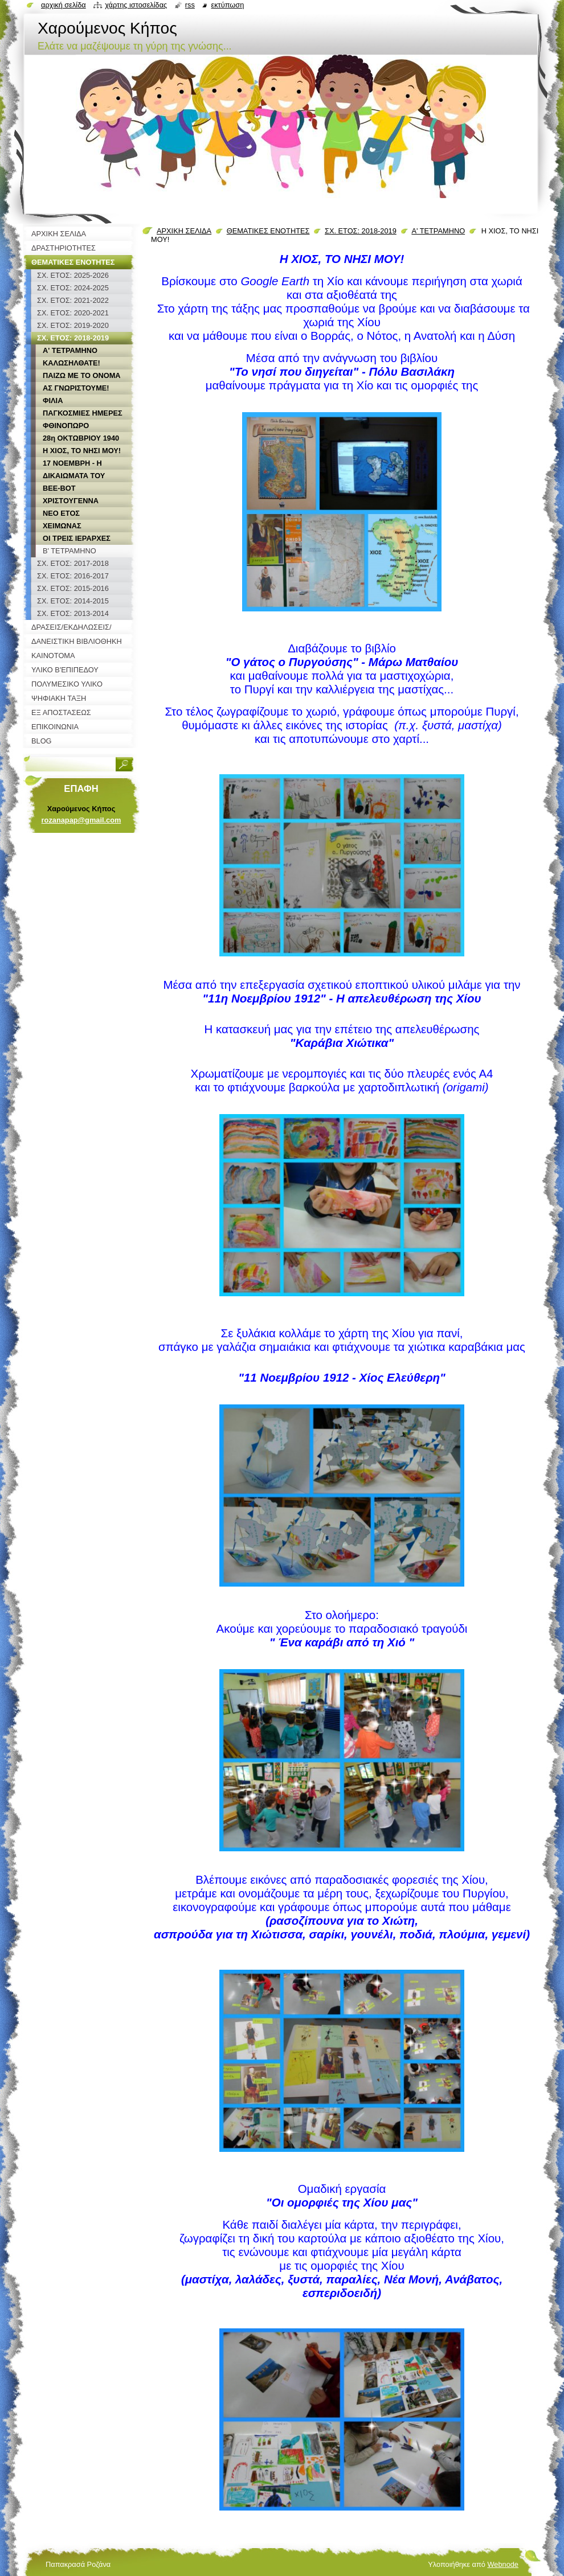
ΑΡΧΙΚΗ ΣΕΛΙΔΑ (184, 231)
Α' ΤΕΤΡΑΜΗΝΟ (438, 231)
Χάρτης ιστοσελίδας (136, 5)
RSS (190, 5)
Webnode (502, 2564)
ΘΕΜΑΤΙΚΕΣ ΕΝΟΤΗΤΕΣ (268, 231)
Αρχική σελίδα (63, 5)
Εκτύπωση (227, 5)
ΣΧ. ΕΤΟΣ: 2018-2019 (361, 231)
